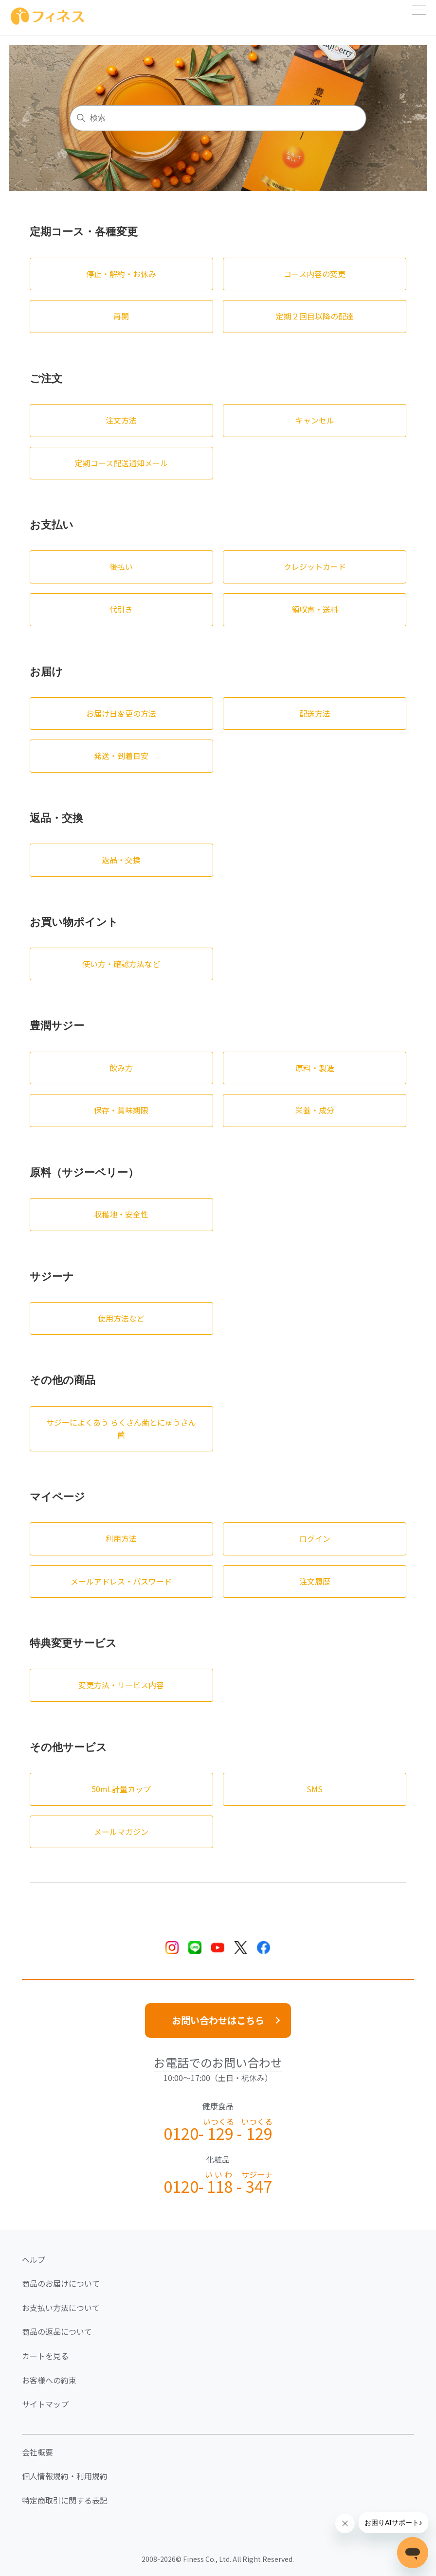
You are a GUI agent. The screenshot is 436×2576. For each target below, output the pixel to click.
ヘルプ (33, 2259)
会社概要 (37, 2452)
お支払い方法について (61, 2307)
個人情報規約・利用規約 (65, 2476)
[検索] (218, 118)
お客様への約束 (49, 2380)
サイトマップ (45, 2404)
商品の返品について (57, 2331)
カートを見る (45, 2356)
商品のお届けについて (61, 2283)
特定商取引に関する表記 (65, 2500)
